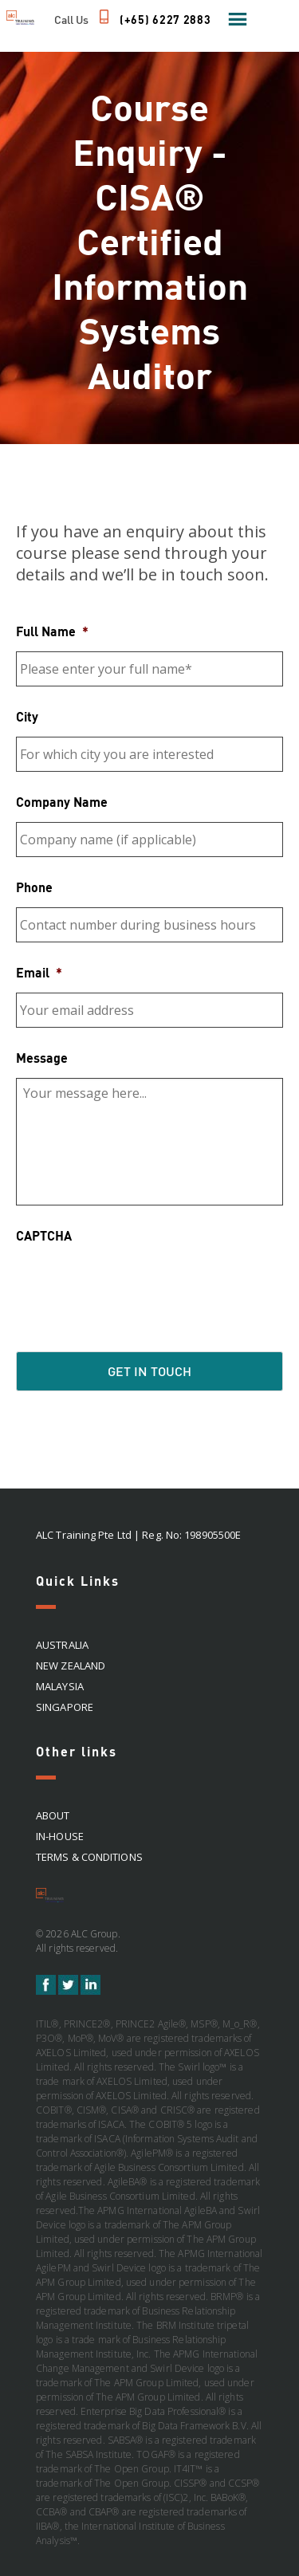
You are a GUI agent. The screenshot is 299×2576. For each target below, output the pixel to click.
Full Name (52, 631)
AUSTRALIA (62, 1645)
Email (39, 972)
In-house (60, 1836)
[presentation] (137, 1287)
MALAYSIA (60, 1686)
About (53, 1815)
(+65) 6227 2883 (165, 19)
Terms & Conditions (89, 1857)
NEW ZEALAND (70, 1665)
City (27, 716)
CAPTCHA (44, 1235)
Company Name (62, 801)
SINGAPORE (64, 1707)
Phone (34, 887)
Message (42, 1057)
